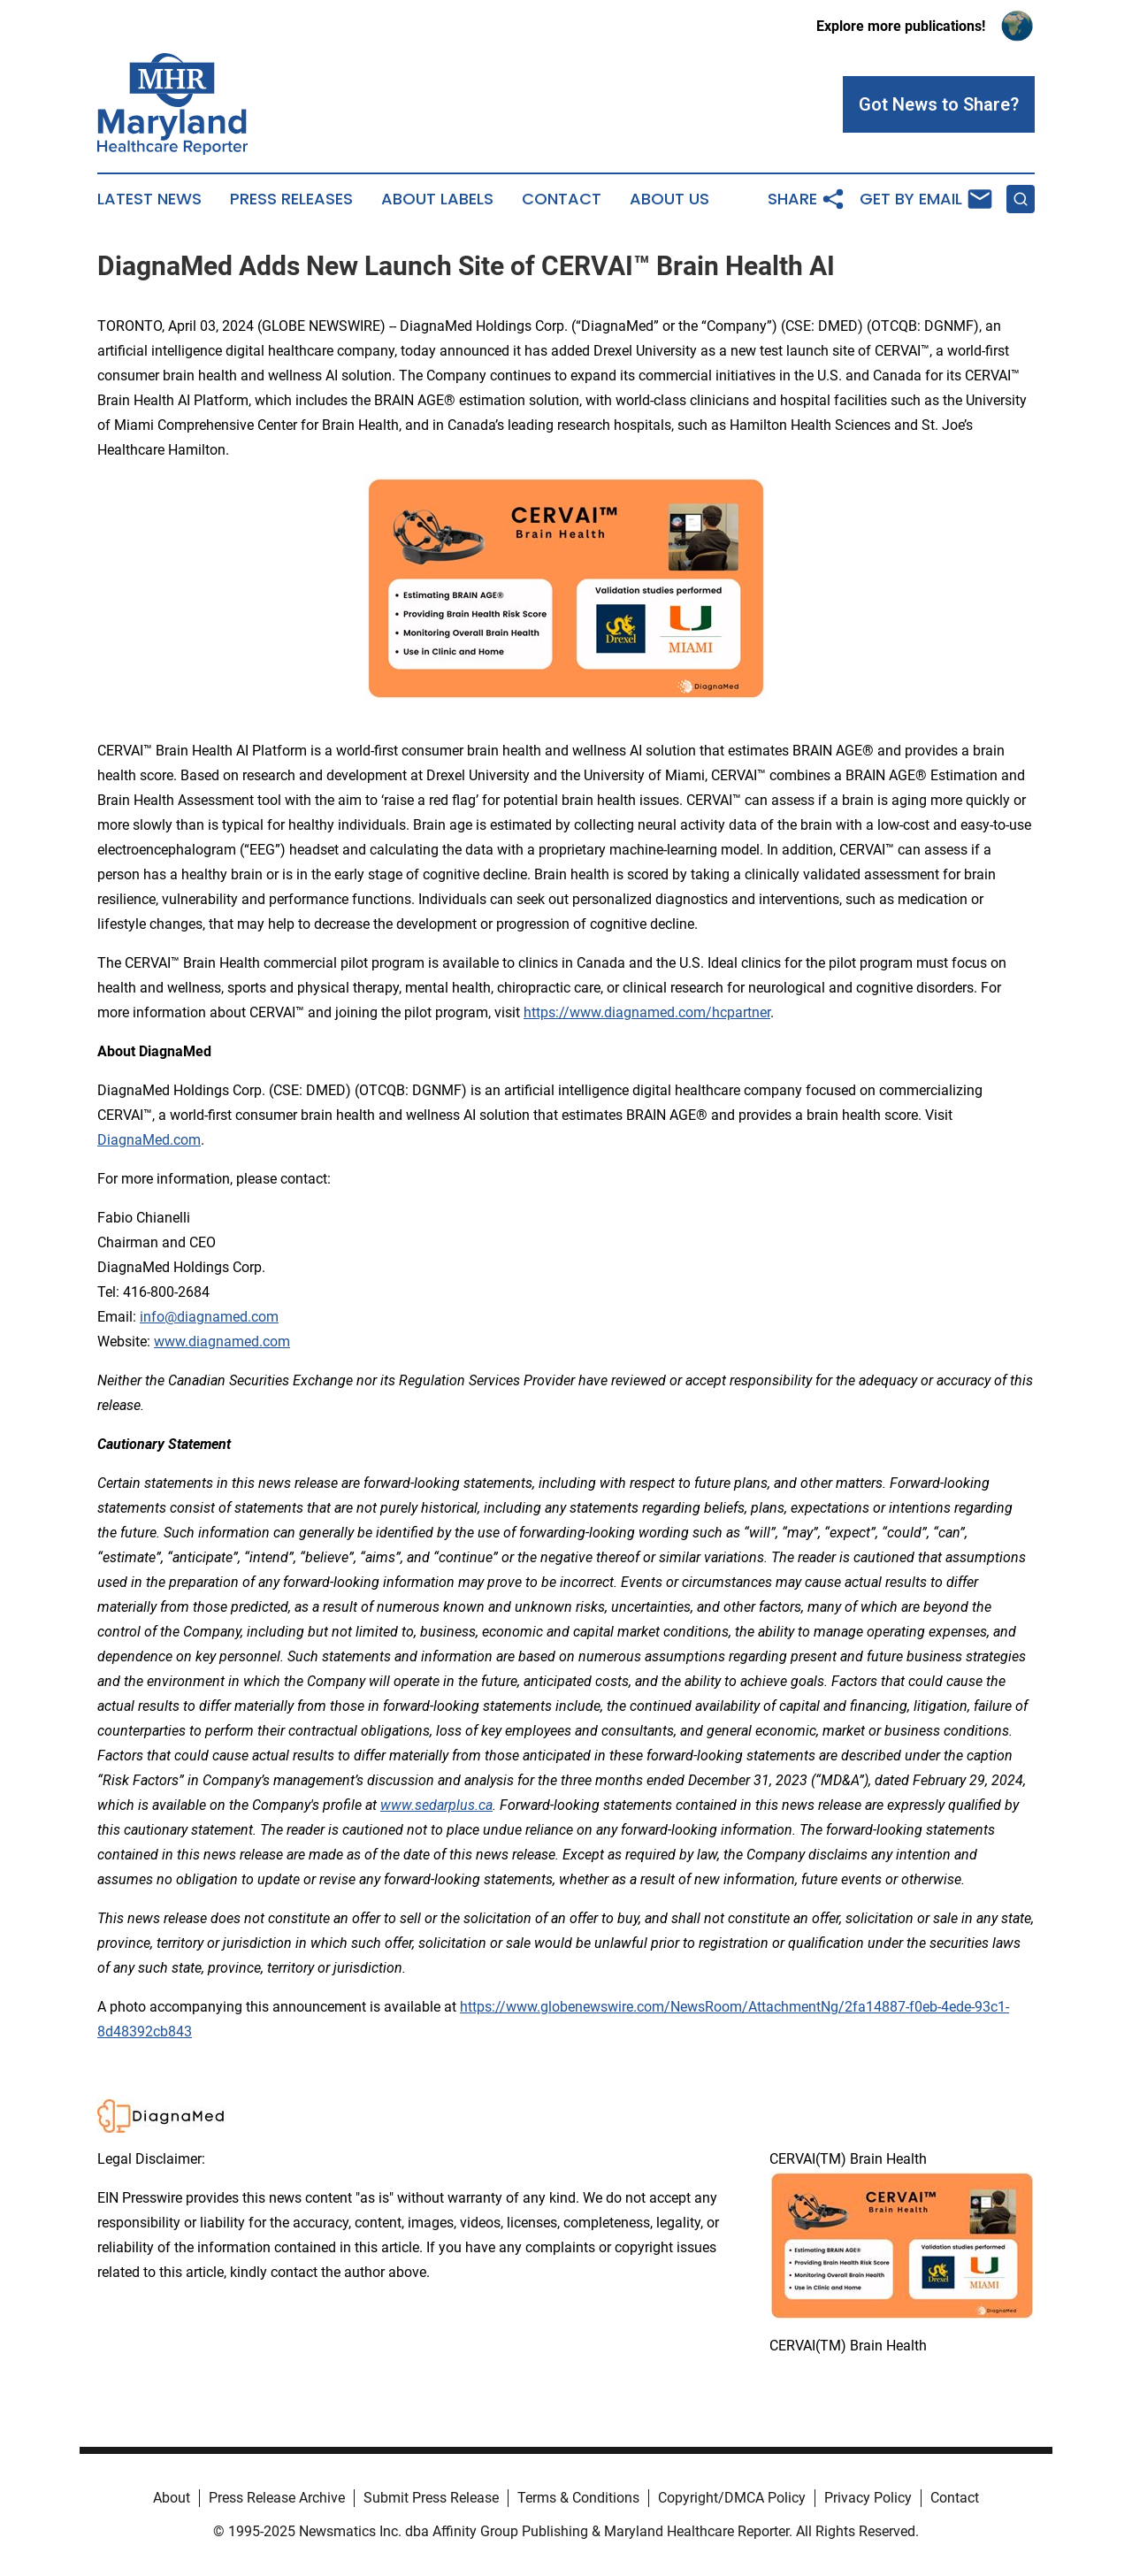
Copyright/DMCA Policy (732, 2497)
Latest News (149, 199)
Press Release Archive (277, 2497)
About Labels (437, 199)
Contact (561, 199)
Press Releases (291, 199)
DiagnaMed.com (149, 1139)
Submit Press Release (431, 2497)
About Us (669, 199)
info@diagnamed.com (209, 1316)
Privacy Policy (868, 2497)
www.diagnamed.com (222, 1341)
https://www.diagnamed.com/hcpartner (647, 1012)
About (171, 2497)
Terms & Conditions (578, 2497)
